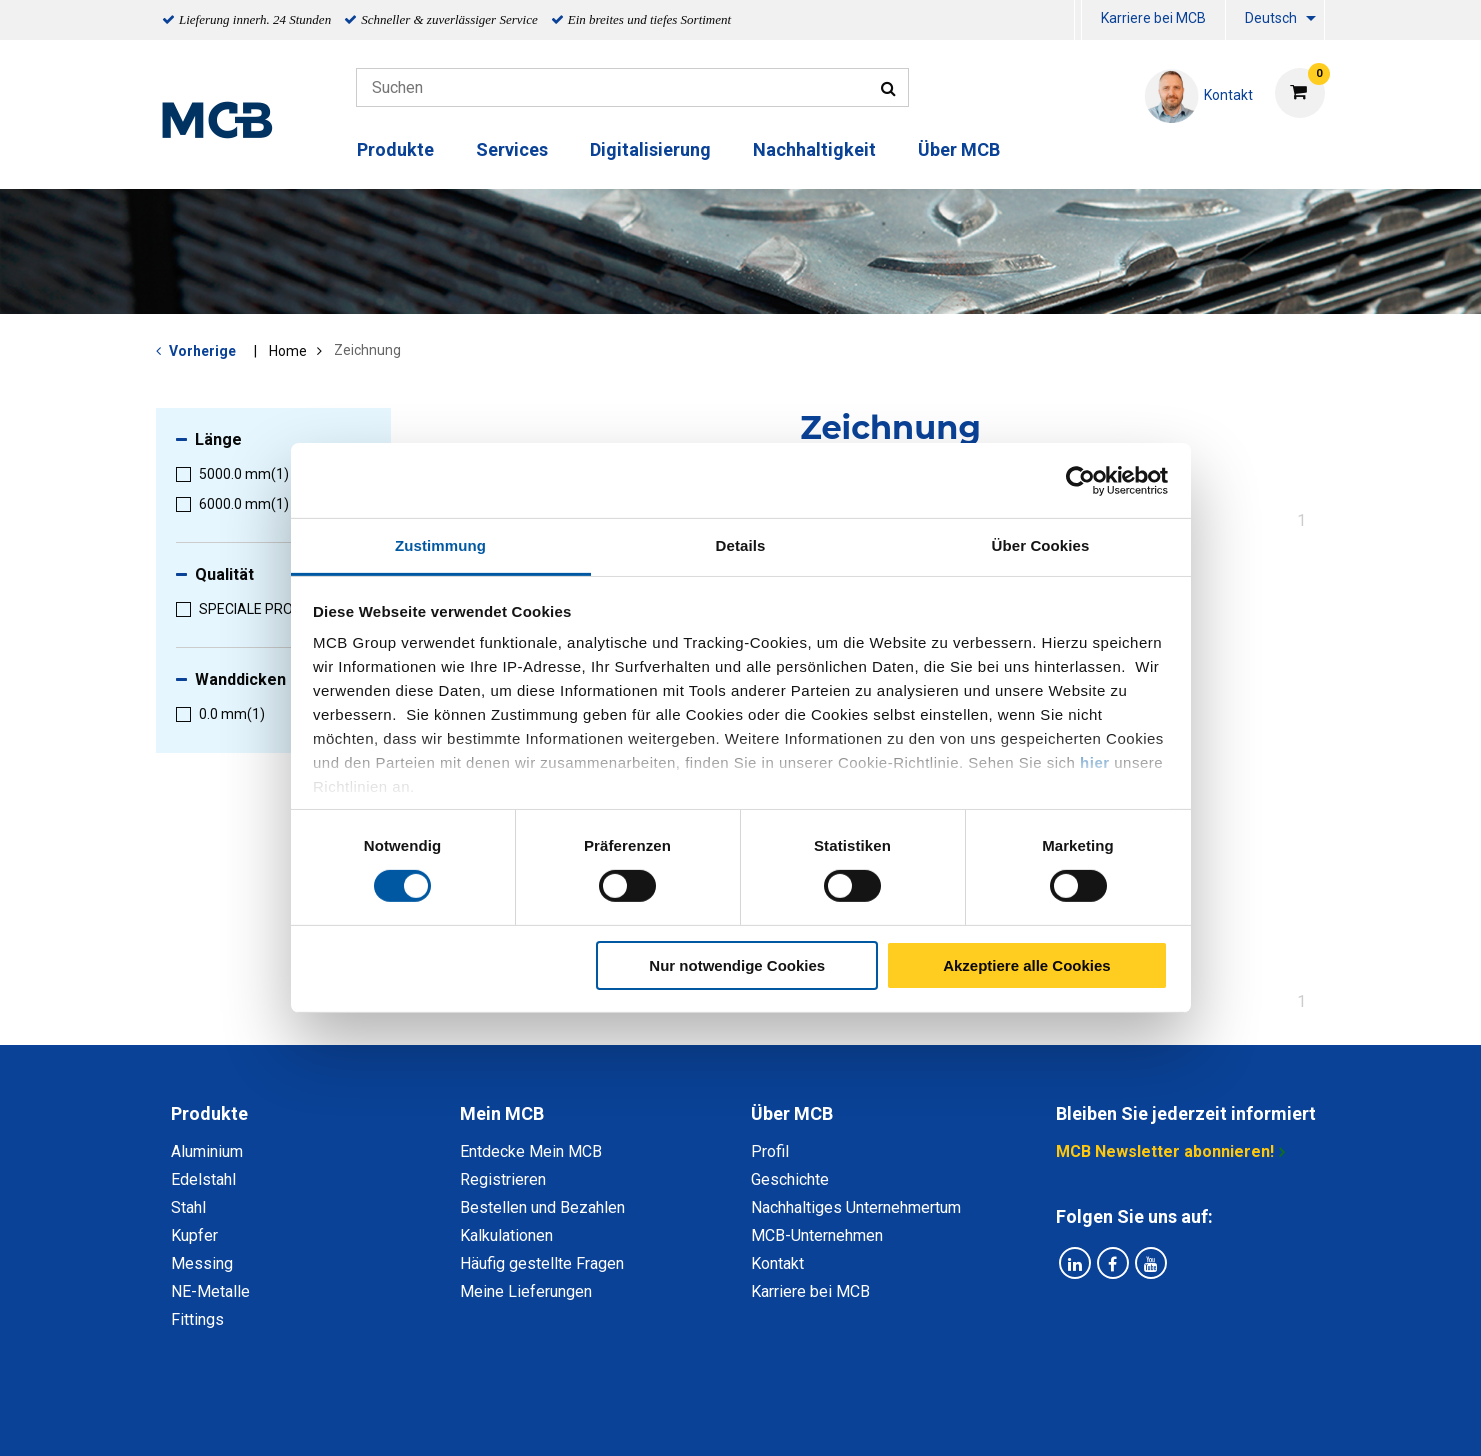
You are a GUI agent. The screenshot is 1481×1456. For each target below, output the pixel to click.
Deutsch (1271, 18)
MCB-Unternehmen (817, 1235)
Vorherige (202, 351)
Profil (770, 1151)
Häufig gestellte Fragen (542, 1263)
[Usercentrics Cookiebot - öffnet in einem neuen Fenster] (1080, 480)
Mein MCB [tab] (502, 1113)
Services (512, 149)
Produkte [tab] (209, 1113)
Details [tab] (741, 545)
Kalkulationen (506, 1235)
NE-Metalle (210, 1291)
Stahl (188, 1207)
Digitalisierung (650, 149)
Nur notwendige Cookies (737, 965)
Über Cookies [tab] (1041, 545)
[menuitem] (1078, 20)
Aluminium (207, 1151)
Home (288, 351)
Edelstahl (203, 1179)
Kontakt (777, 1263)
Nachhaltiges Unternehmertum (856, 1207)
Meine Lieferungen (526, 1291)
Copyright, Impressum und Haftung (1010, 1418)
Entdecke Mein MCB (531, 1151)
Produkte (395, 149)
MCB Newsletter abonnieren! (1165, 1151)
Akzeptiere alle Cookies (1027, 965)
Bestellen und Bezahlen (542, 1207)
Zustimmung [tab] (440, 545)
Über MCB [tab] (792, 1113)
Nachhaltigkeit (814, 149)
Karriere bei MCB (1153, 18)
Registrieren (503, 1179)
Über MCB (959, 149)
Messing (202, 1263)
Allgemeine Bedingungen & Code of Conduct (706, 1418)
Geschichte (790, 1179)
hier (1095, 762)
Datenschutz (480, 1418)
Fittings (197, 1319)
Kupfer (194, 1235)
